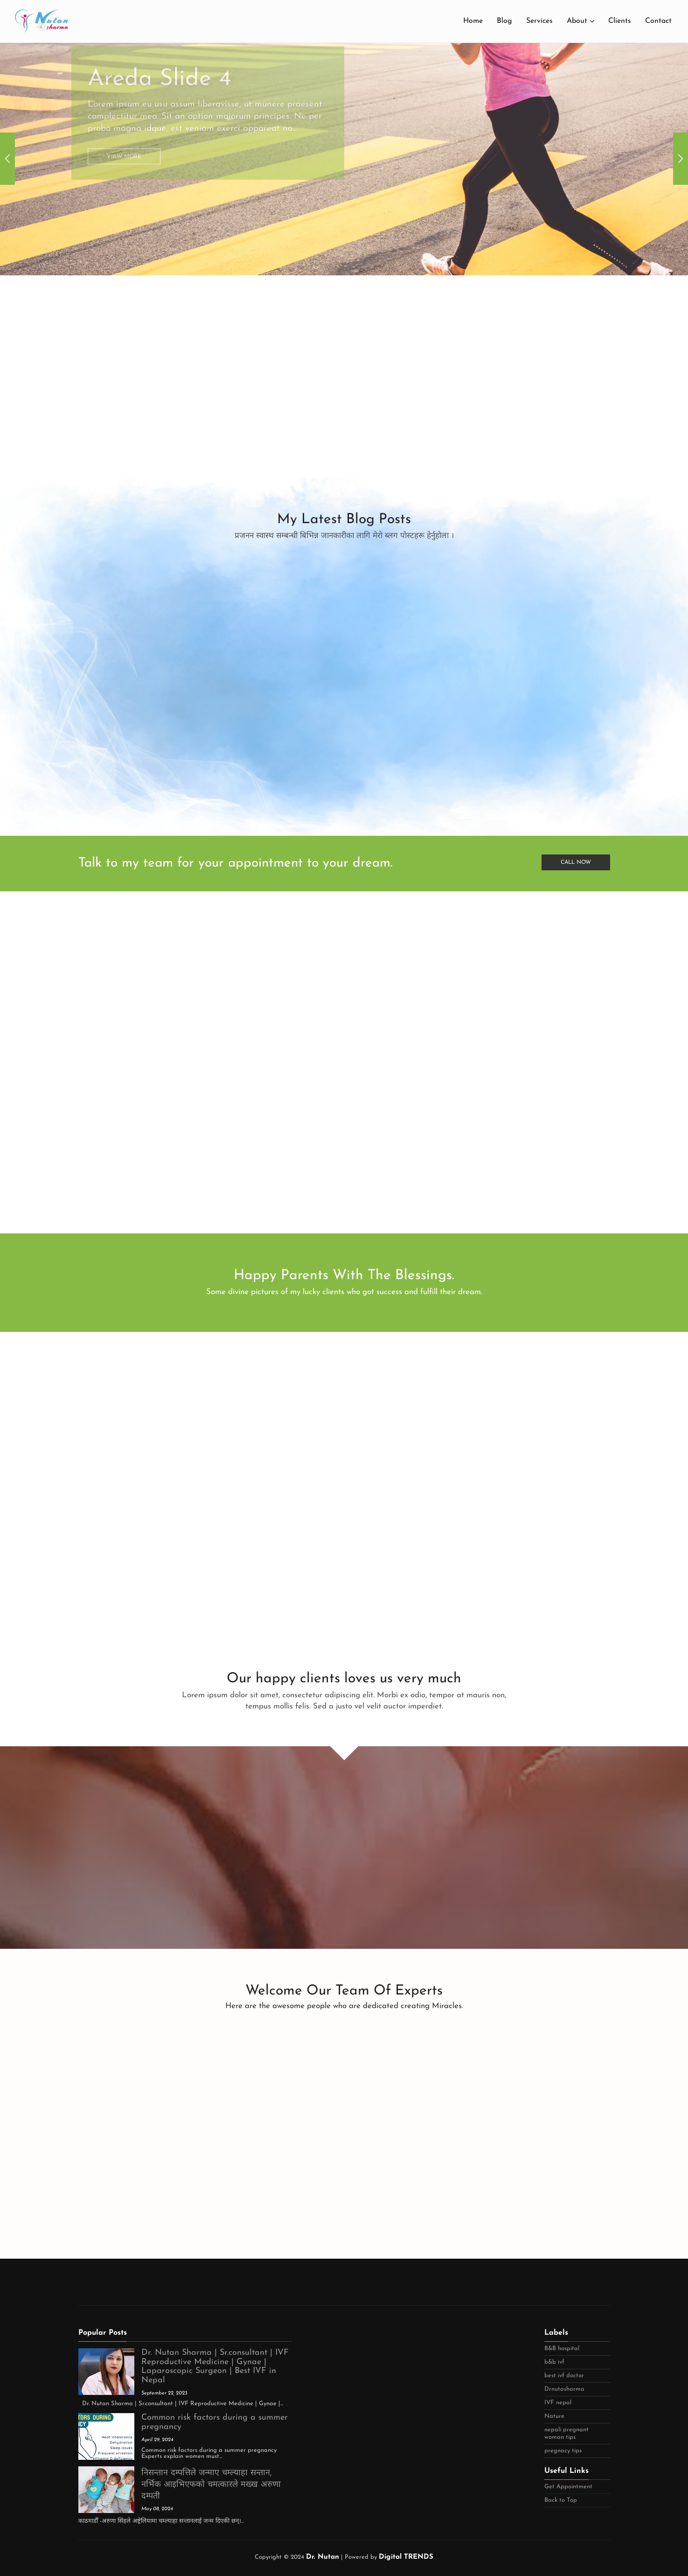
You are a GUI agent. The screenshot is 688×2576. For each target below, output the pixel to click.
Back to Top (560, 2500)
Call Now (576, 862)
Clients (619, 21)
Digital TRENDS (406, 2557)
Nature (554, 2416)
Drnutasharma (564, 2389)
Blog (504, 21)
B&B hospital (561, 2348)
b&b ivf (554, 2362)
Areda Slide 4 (159, 58)
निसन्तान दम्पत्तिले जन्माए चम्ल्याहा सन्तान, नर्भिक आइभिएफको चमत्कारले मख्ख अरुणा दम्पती (211, 2485)
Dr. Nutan (322, 2557)
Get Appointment (568, 2487)
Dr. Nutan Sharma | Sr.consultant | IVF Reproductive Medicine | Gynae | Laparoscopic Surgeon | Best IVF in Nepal (215, 2366)
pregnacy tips (563, 2451)
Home (473, 21)
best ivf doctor (564, 2376)
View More (124, 136)
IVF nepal (557, 2403)
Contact (658, 21)
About (577, 21)
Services (539, 21)
